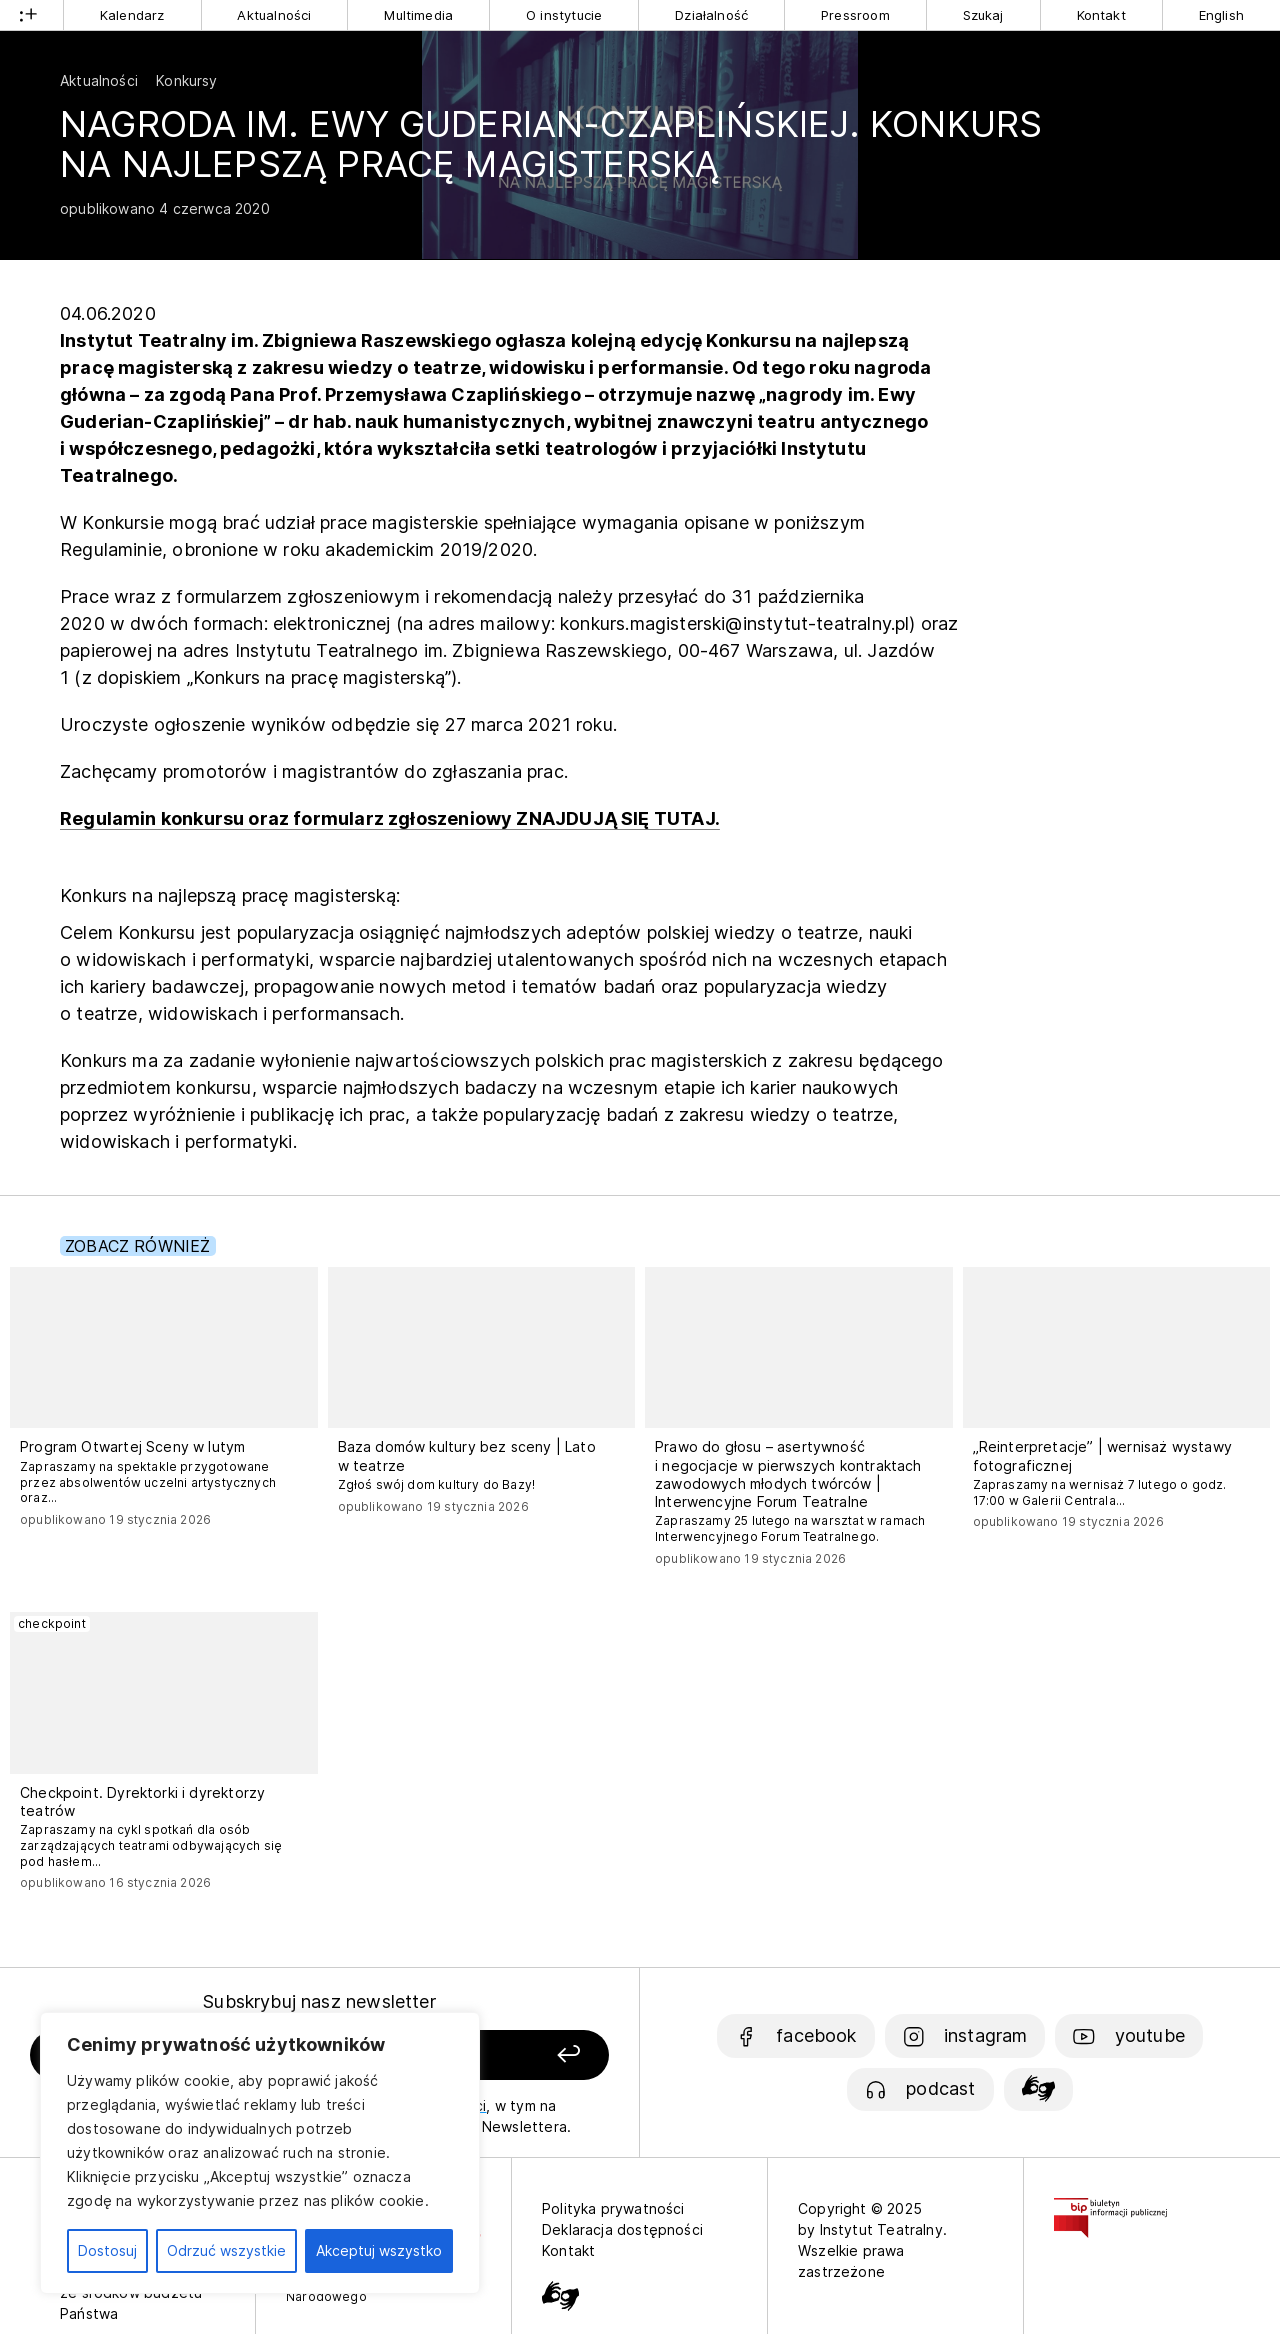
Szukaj (983, 15)
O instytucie (564, 15)
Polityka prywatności (613, 2208)
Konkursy (186, 80)
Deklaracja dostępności (622, 2229)
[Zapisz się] (501, 2055)
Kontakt (1101, 15)
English (1221, 15)
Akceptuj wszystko (379, 2250)
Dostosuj (107, 2250)
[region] (260, 2153)
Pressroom (855, 15)
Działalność (711, 15)
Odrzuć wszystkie (226, 2250)
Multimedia (418, 15)
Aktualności (274, 15)
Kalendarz (132, 15)
